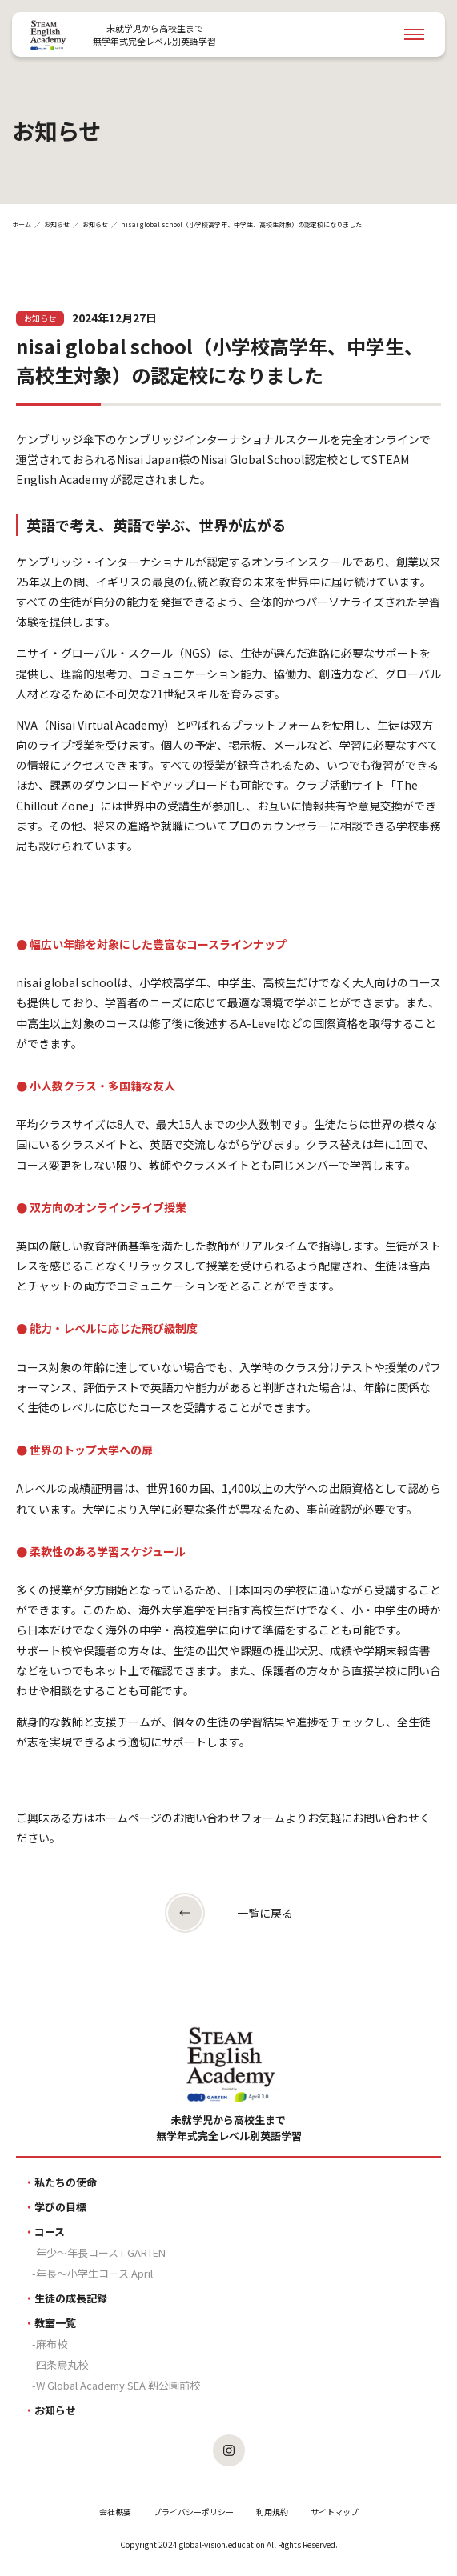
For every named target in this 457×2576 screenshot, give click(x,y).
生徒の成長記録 (70, 2298)
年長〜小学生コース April (94, 2273)
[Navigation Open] (414, 34)
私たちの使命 (65, 2182)
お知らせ (57, 224)
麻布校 (51, 2343)
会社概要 (115, 2512)
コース (49, 2231)
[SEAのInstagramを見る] (229, 2450)
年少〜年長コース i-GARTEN (101, 2252)
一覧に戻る (265, 1913)
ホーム (21, 224)
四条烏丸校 (62, 2364)
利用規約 (272, 2512)
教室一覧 (55, 2322)
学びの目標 (60, 2206)
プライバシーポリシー (194, 2512)
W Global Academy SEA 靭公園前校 (118, 2385)
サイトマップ (335, 2512)
